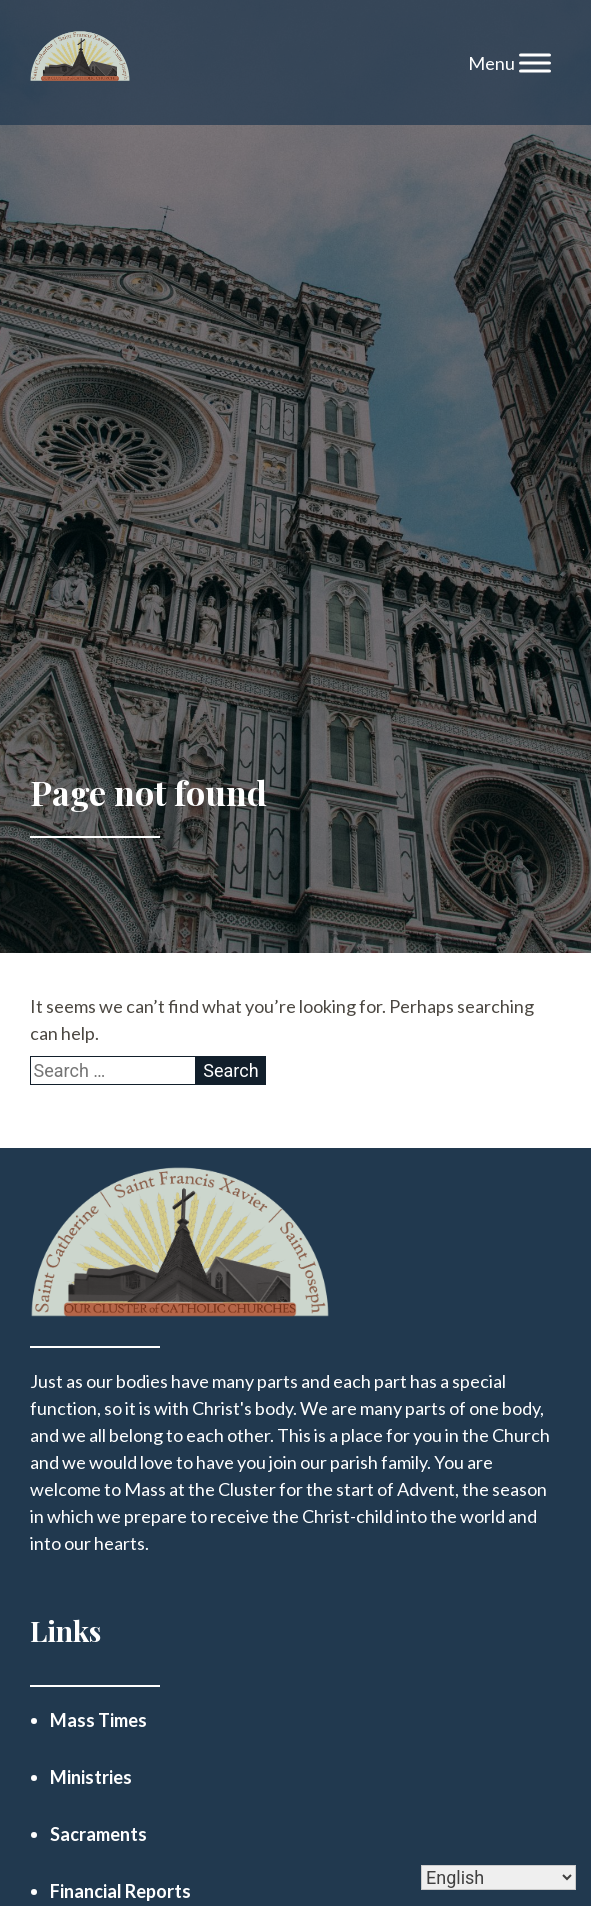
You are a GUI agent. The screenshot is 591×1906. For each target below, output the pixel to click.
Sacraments (98, 1834)
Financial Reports (120, 1891)
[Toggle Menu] (535, 62)
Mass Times (98, 1720)
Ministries (91, 1777)
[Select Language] (498, 1877)
